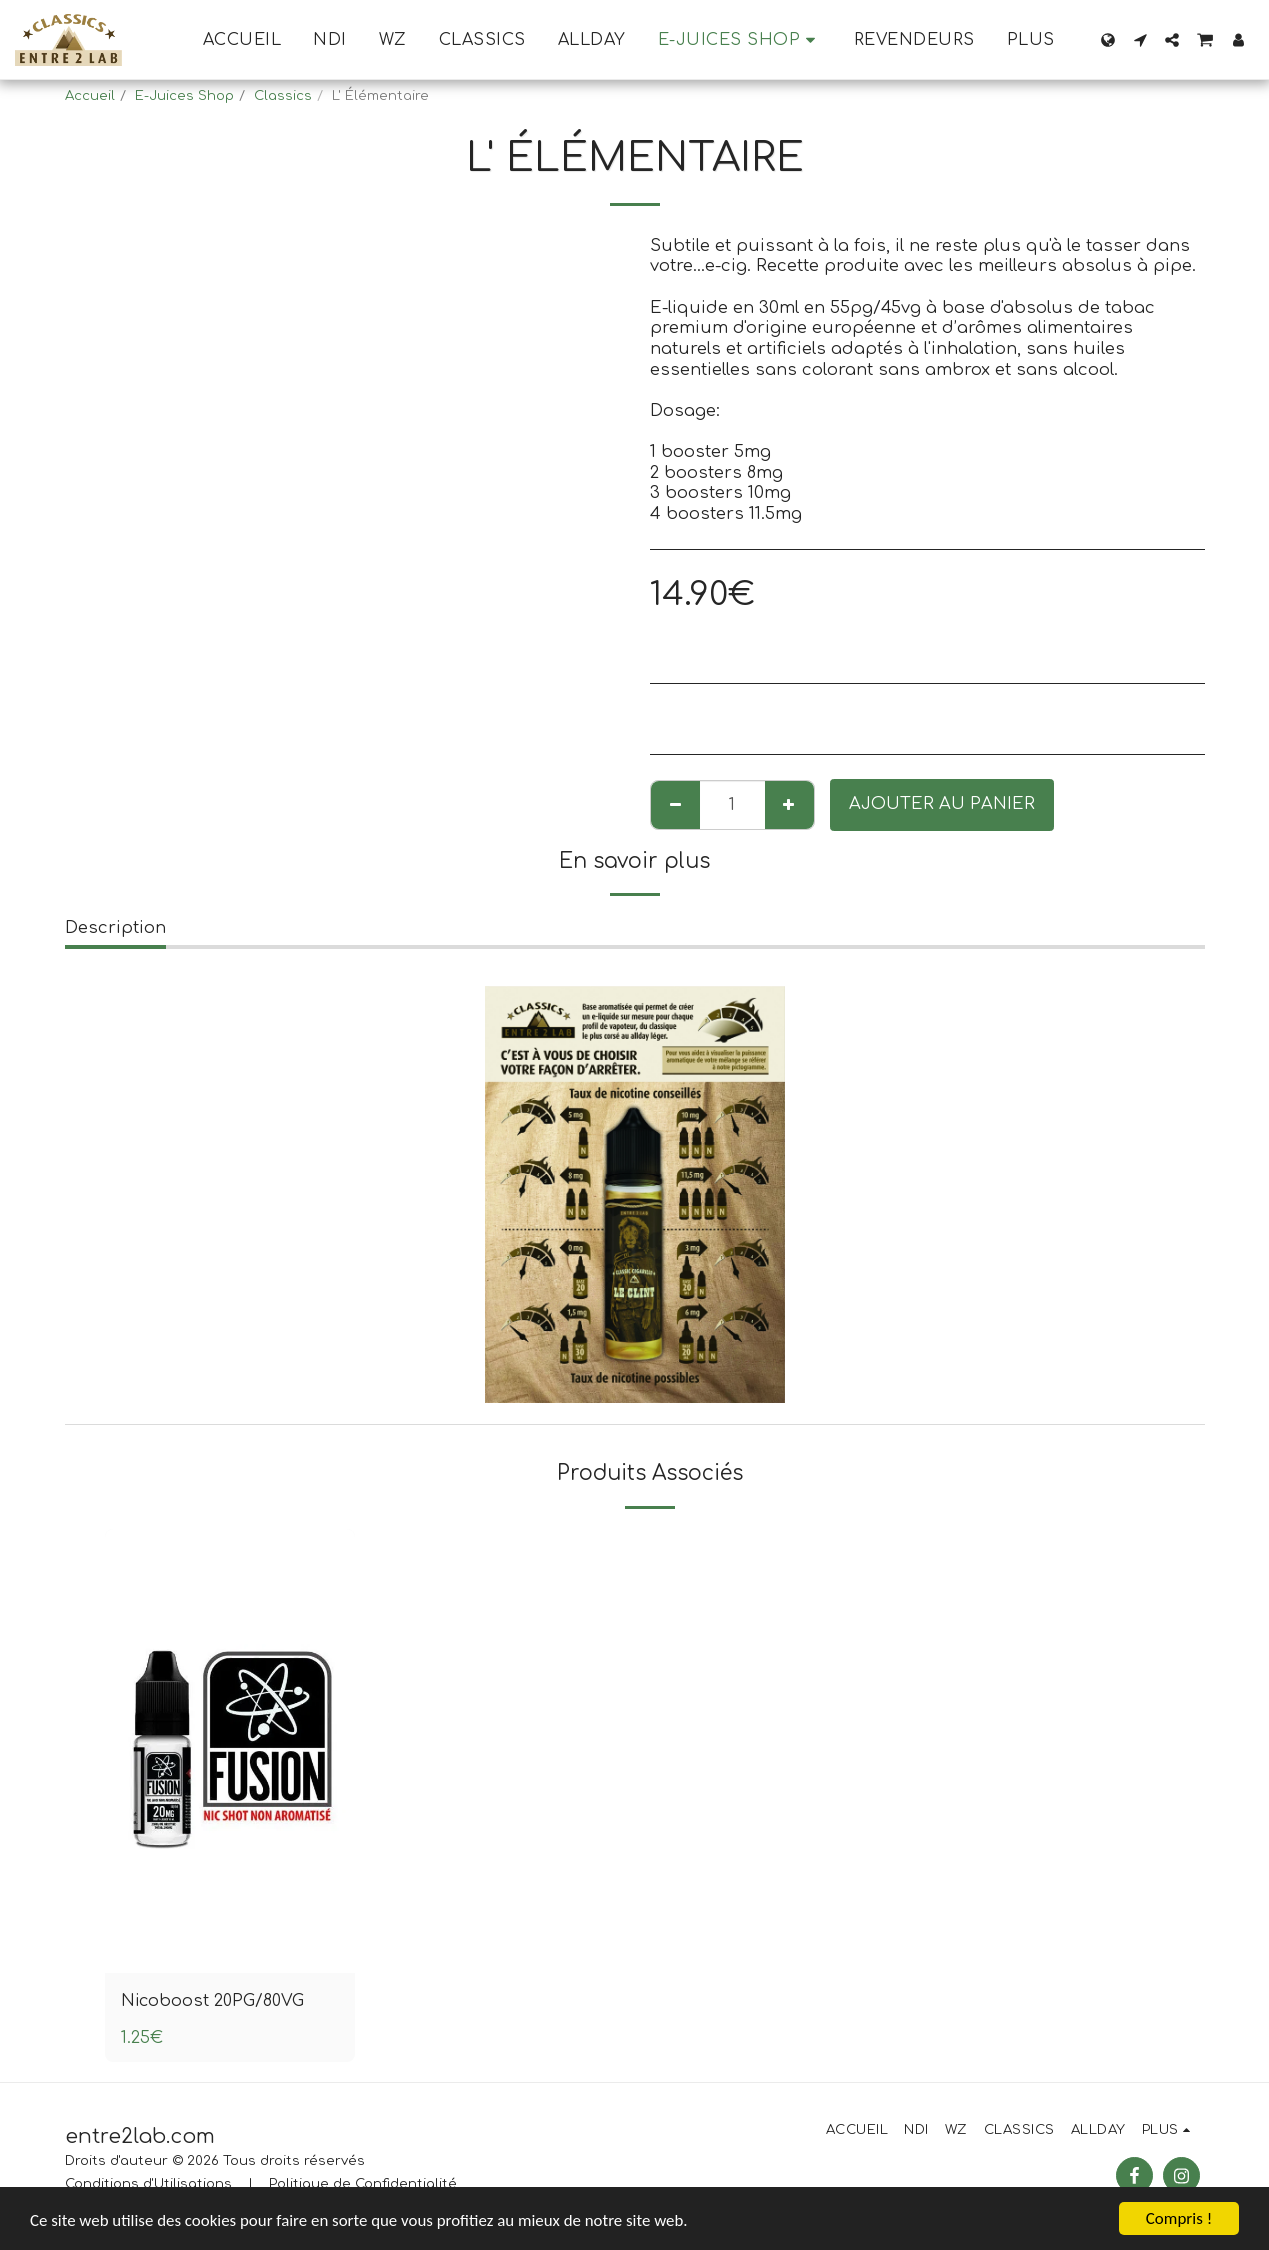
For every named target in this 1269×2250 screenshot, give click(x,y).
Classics (283, 95)
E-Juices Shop (184, 95)
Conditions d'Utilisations (148, 2184)
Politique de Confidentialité (363, 2184)
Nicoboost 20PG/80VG (214, 2000)
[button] (1140, 40)
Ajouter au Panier (942, 803)
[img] (230, 1751)
